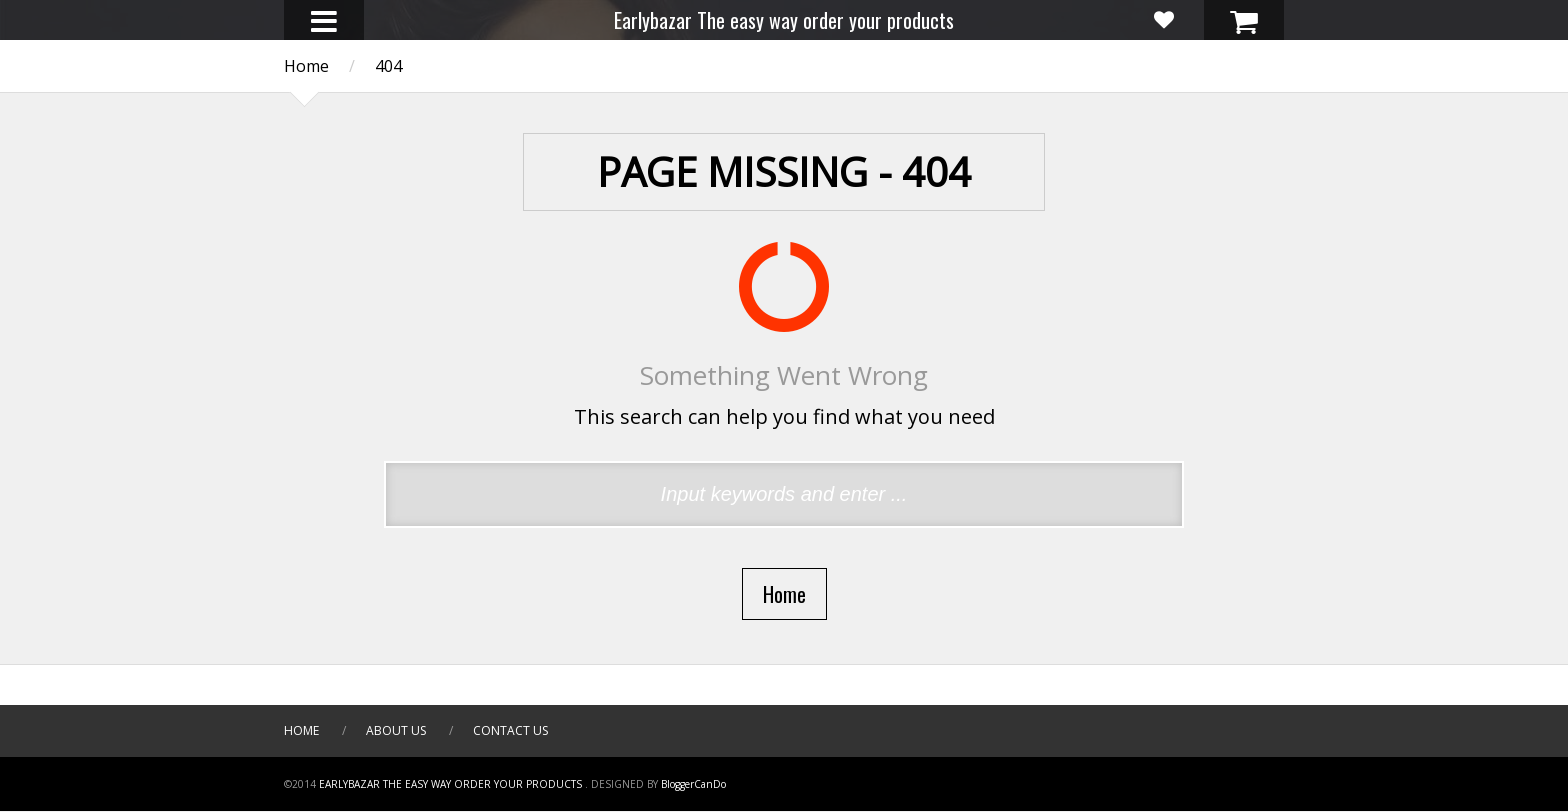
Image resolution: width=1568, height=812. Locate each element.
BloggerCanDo (693, 784)
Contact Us (510, 730)
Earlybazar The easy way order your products (784, 20)
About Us (396, 730)
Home (301, 730)
